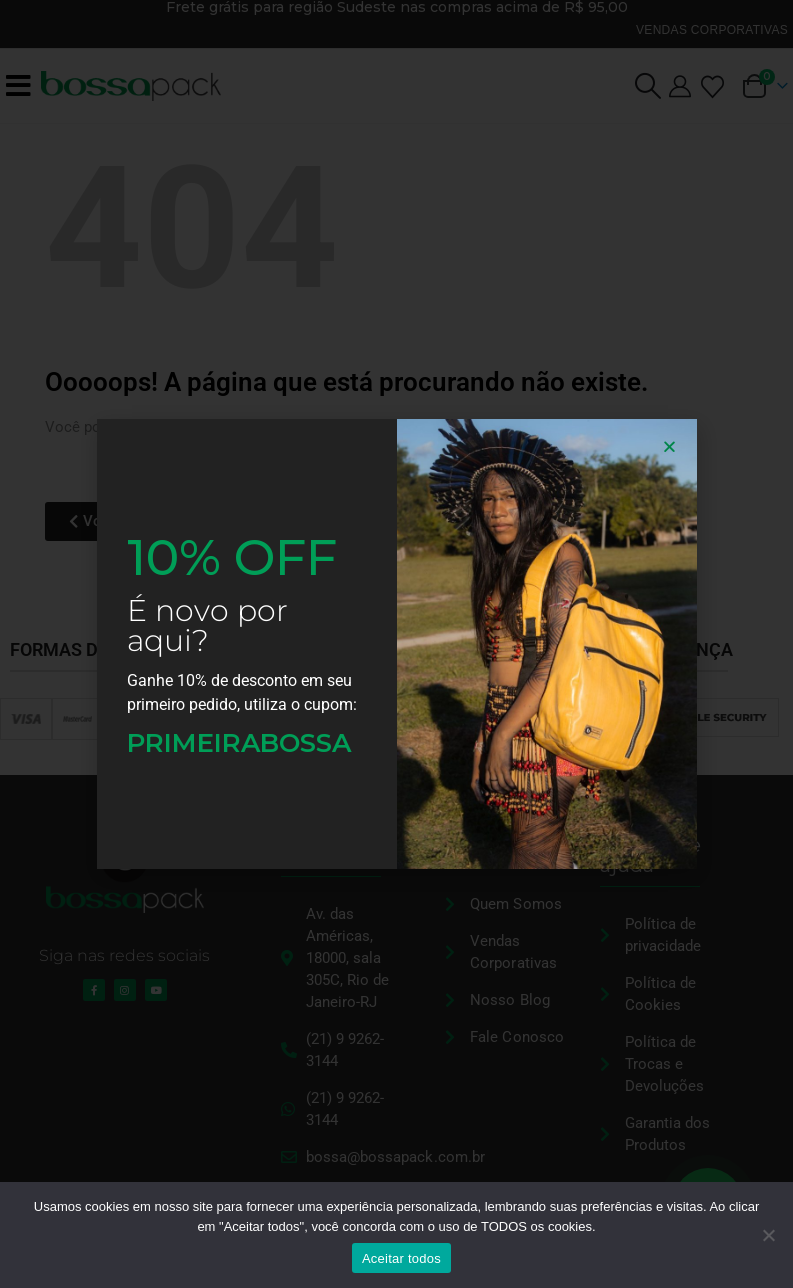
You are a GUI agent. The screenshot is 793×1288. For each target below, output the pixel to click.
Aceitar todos (401, 1258)
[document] (396, 644)
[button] (669, 446)
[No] (768, 1235)
